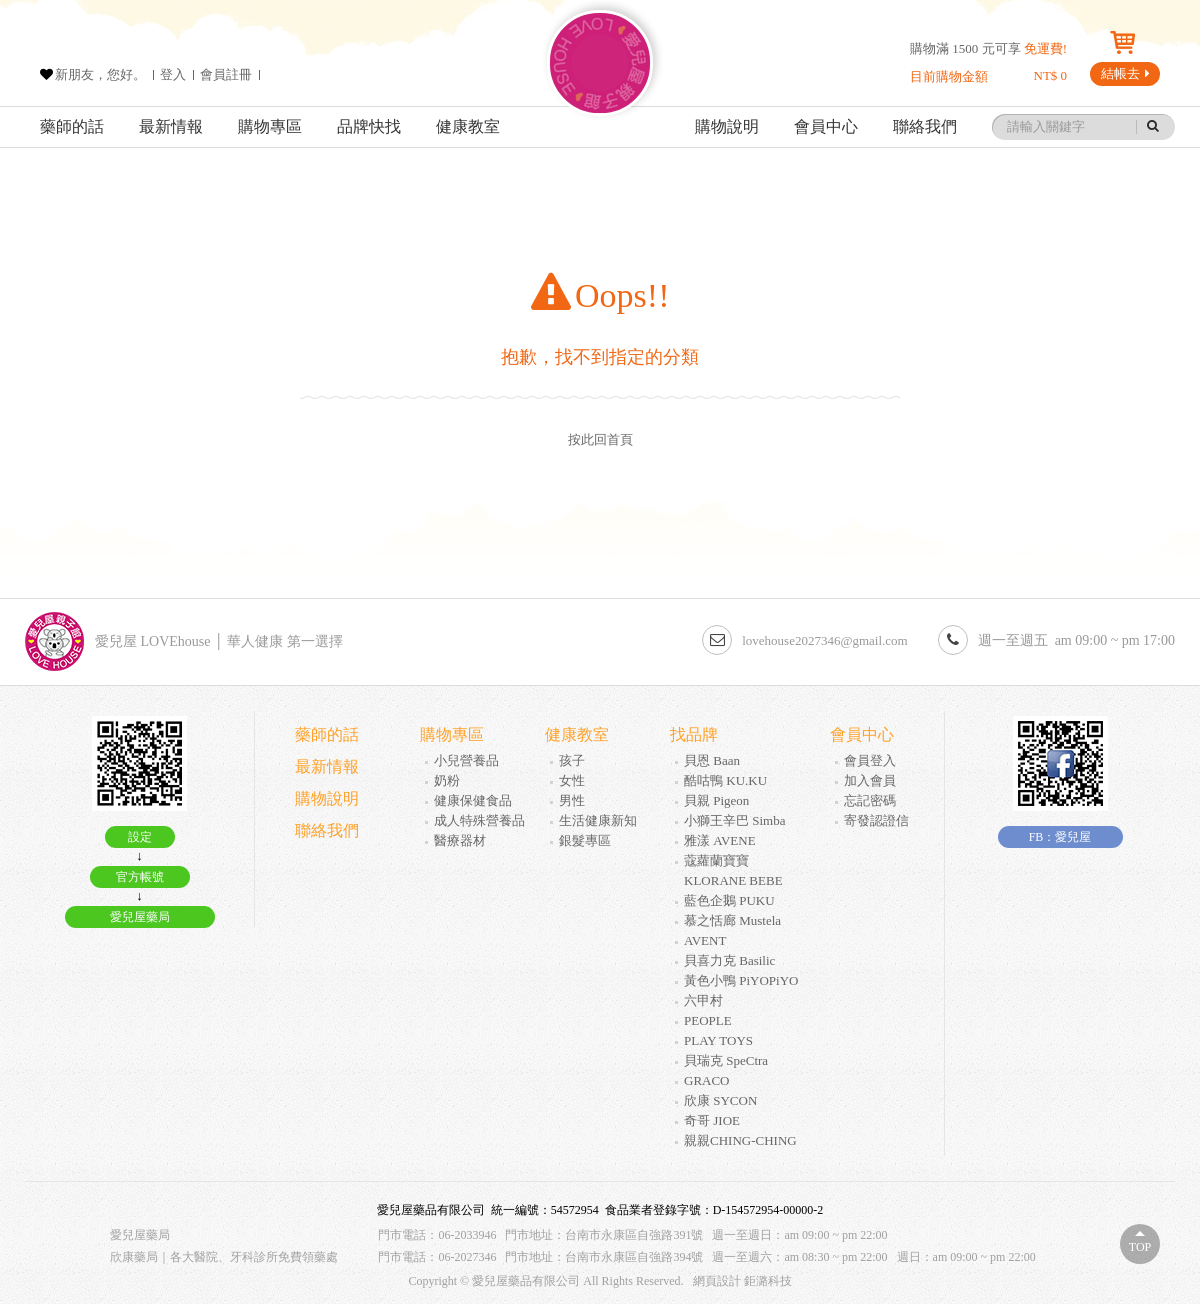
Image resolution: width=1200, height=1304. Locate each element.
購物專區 (270, 126)
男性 (572, 800)
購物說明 (727, 126)
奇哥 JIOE (712, 1120)
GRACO (707, 1080)
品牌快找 (369, 126)
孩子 (572, 760)
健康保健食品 (473, 800)
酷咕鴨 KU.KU (725, 780)
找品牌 (694, 734)
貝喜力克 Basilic (729, 960)
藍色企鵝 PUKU (729, 900)
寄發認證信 (876, 820)
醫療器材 (460, 840)
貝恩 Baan (712, 760)
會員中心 (826, 126)
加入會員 (870, 780)
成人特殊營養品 (479, 820)
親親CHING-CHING (740, 1140)
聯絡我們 (925, 126)
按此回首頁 (600, 439)
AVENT (705, 940)
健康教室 (468, 126)
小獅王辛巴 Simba (734, 820)
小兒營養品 (466, 760)
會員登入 (870, 760)
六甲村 (703, 1000)
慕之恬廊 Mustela (732, 920)
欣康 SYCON (720, 1100)
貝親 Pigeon (716, 800)
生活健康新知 (598, 820)
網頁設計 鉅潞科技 (742, 1281)
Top (1140, 1247)
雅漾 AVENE (720, 840)
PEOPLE (708, 1020)
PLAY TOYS (718, 1040)
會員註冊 (226, 74)
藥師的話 (72, 126)
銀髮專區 (585, 840)
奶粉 (447, 780)
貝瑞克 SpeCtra (726, 1060)
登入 (173, 74)
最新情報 (171, 126)
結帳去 (1125, 73)
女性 (572, 780)
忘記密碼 (870, 800)
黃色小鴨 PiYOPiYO (741, 980)
